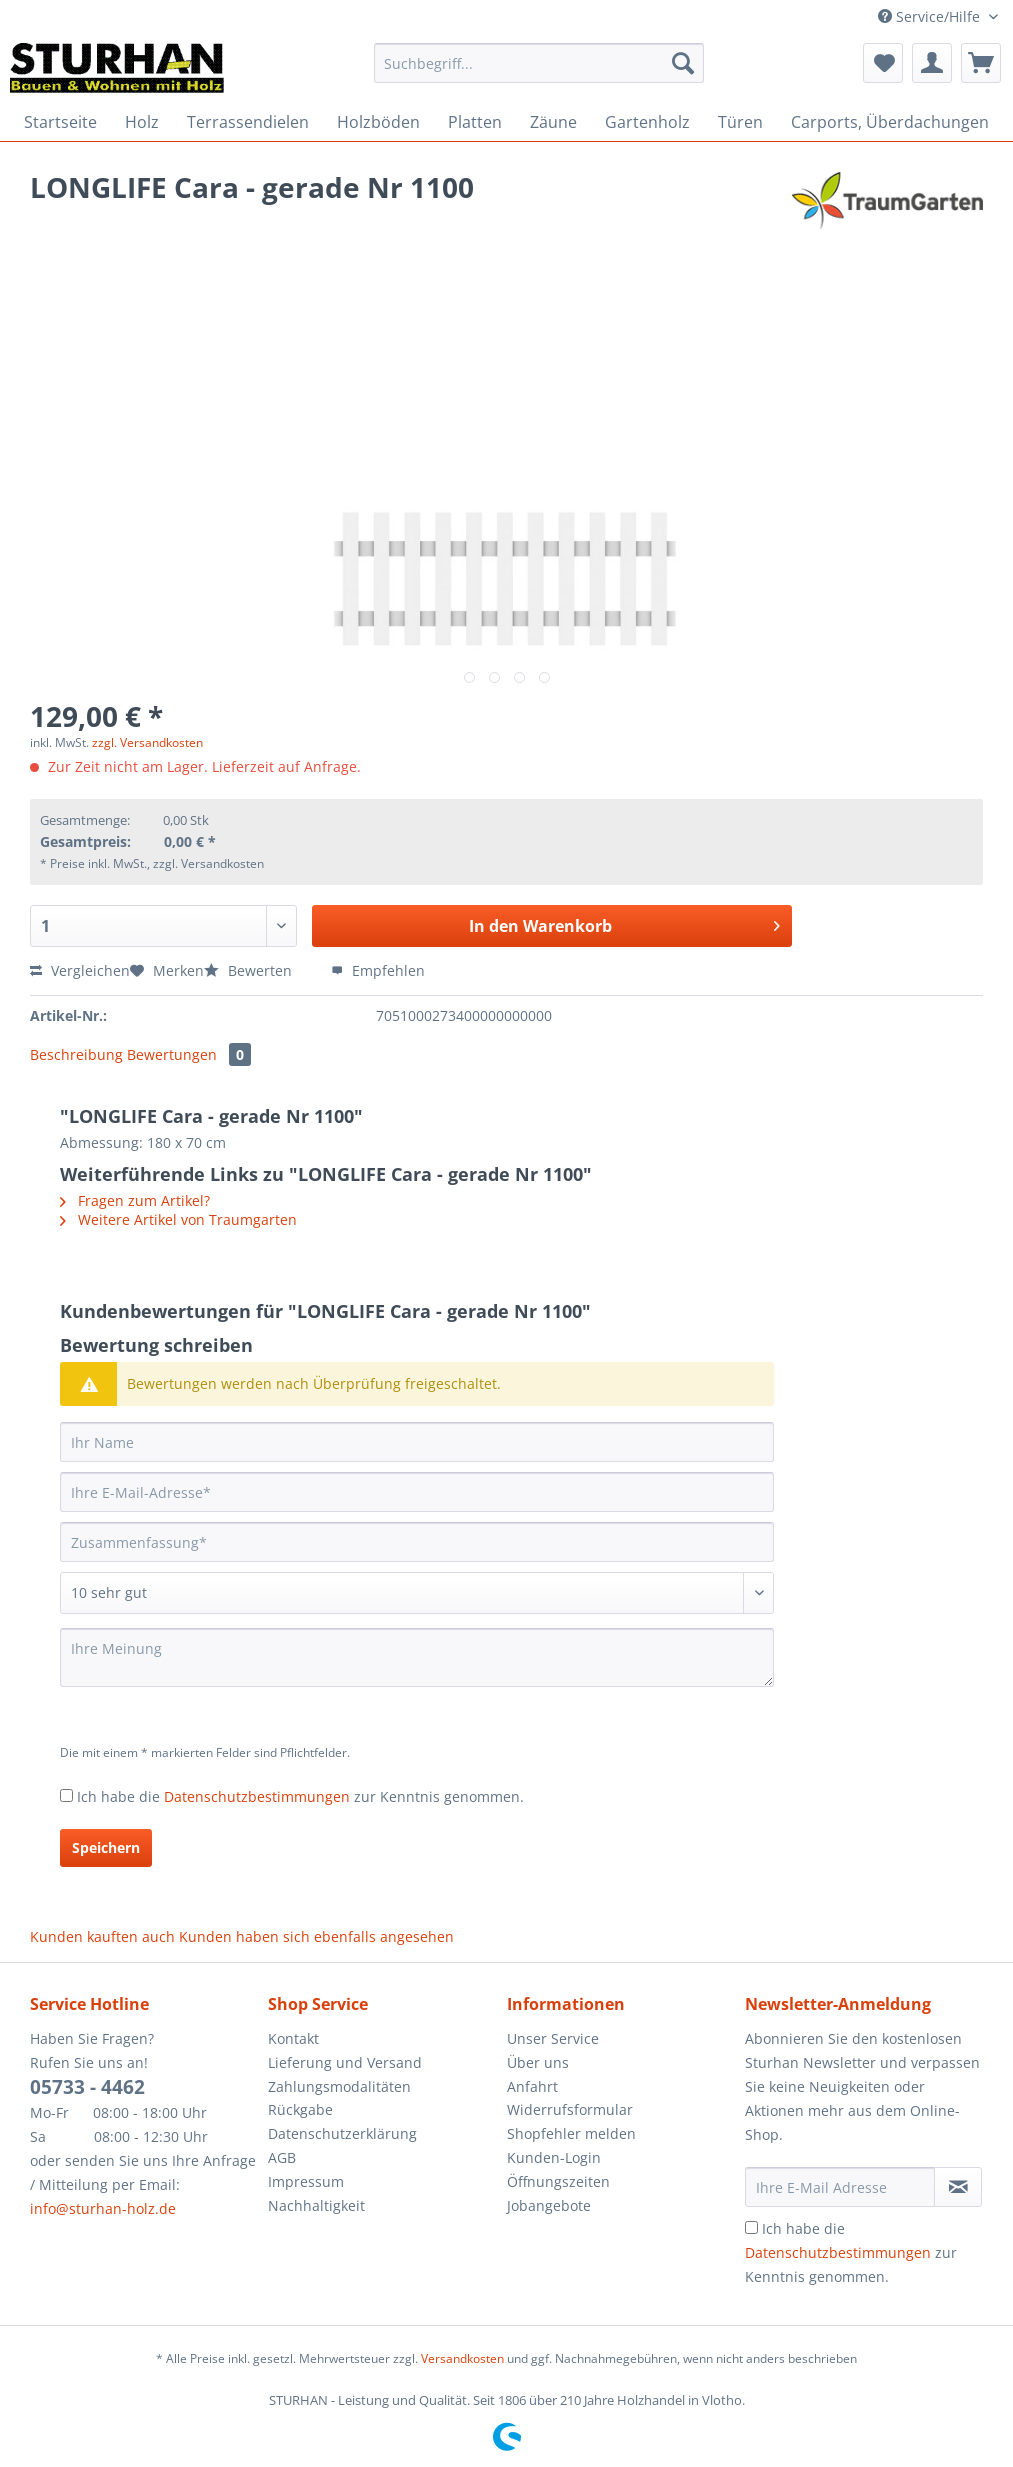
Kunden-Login (554, 2157)
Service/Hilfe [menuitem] (931, 16)
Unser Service (553, 2038)
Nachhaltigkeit (316, 2205)
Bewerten (250, 970)
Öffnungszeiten (558, 2181)
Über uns (538, 2062)
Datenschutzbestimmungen (257, 1796)
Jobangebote (549, 2205)
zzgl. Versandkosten (147, 742)
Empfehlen (378, 970)
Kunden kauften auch (102, 1936)
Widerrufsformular (570, 2109)
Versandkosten (462, 2358)
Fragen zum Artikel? (135, 1200)
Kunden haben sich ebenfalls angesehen (316, 1936)
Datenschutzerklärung (342, 2133)
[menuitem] (538, 72)
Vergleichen (80, 970)
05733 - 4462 (87, 2087)
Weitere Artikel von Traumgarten (178, 1219)
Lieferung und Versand (345, 2062)
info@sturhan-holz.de (103, 2208)
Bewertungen (189, 1054)
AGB (282, 2157)
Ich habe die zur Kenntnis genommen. (300, 1796)
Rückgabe (300, 2109)
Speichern (106, 1847)
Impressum (306, 2181)
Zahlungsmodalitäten (339, 2086)
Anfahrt (532, 2086)
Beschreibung (76, 1054)
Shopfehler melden (571, 2133)
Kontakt (293, 2038)
